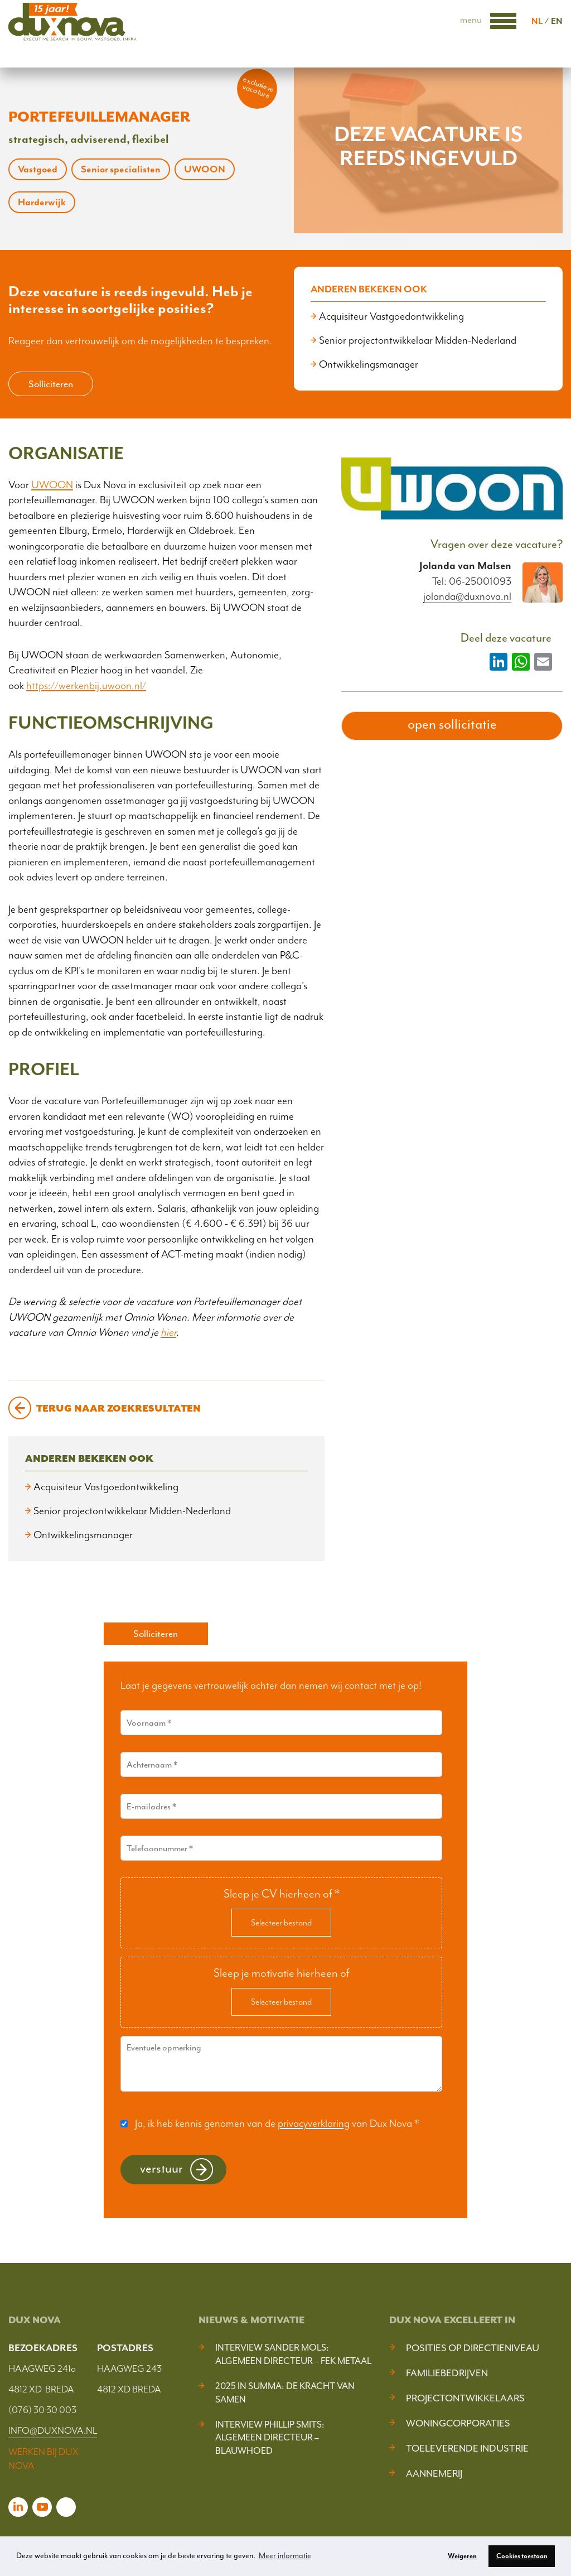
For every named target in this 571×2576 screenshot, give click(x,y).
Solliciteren (50, 384)
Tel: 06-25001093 (471, 581)
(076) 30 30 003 (42, 2410)
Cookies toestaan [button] (522, 2555)
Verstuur (161, 2168)
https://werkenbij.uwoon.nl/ (86, 685)
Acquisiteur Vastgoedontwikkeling (391, 316)
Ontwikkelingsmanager (368, 364)
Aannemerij (434, 2473)
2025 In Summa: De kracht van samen (285, 2392)
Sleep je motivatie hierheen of (282, 1973)
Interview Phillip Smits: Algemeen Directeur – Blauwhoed (270, 2438)
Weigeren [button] (462, 2555)
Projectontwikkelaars (465, 2398)
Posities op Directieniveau (472, 2348)
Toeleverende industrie (467, 2448)
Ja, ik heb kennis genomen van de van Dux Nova (277, 2123)
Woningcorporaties (458, 2423)
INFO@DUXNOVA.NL (52, 2430)
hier (168, 1332)
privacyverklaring (314, 2123)
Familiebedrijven (447, 2373)
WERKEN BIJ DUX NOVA (43, 2458)
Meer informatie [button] (285, 2555)
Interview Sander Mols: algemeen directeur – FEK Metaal (293, 2354)
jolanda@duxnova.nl (467, 596)
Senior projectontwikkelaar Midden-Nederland (417, 340)
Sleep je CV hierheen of (282, 1893)
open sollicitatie (452, 724)
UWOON (52, 485)
